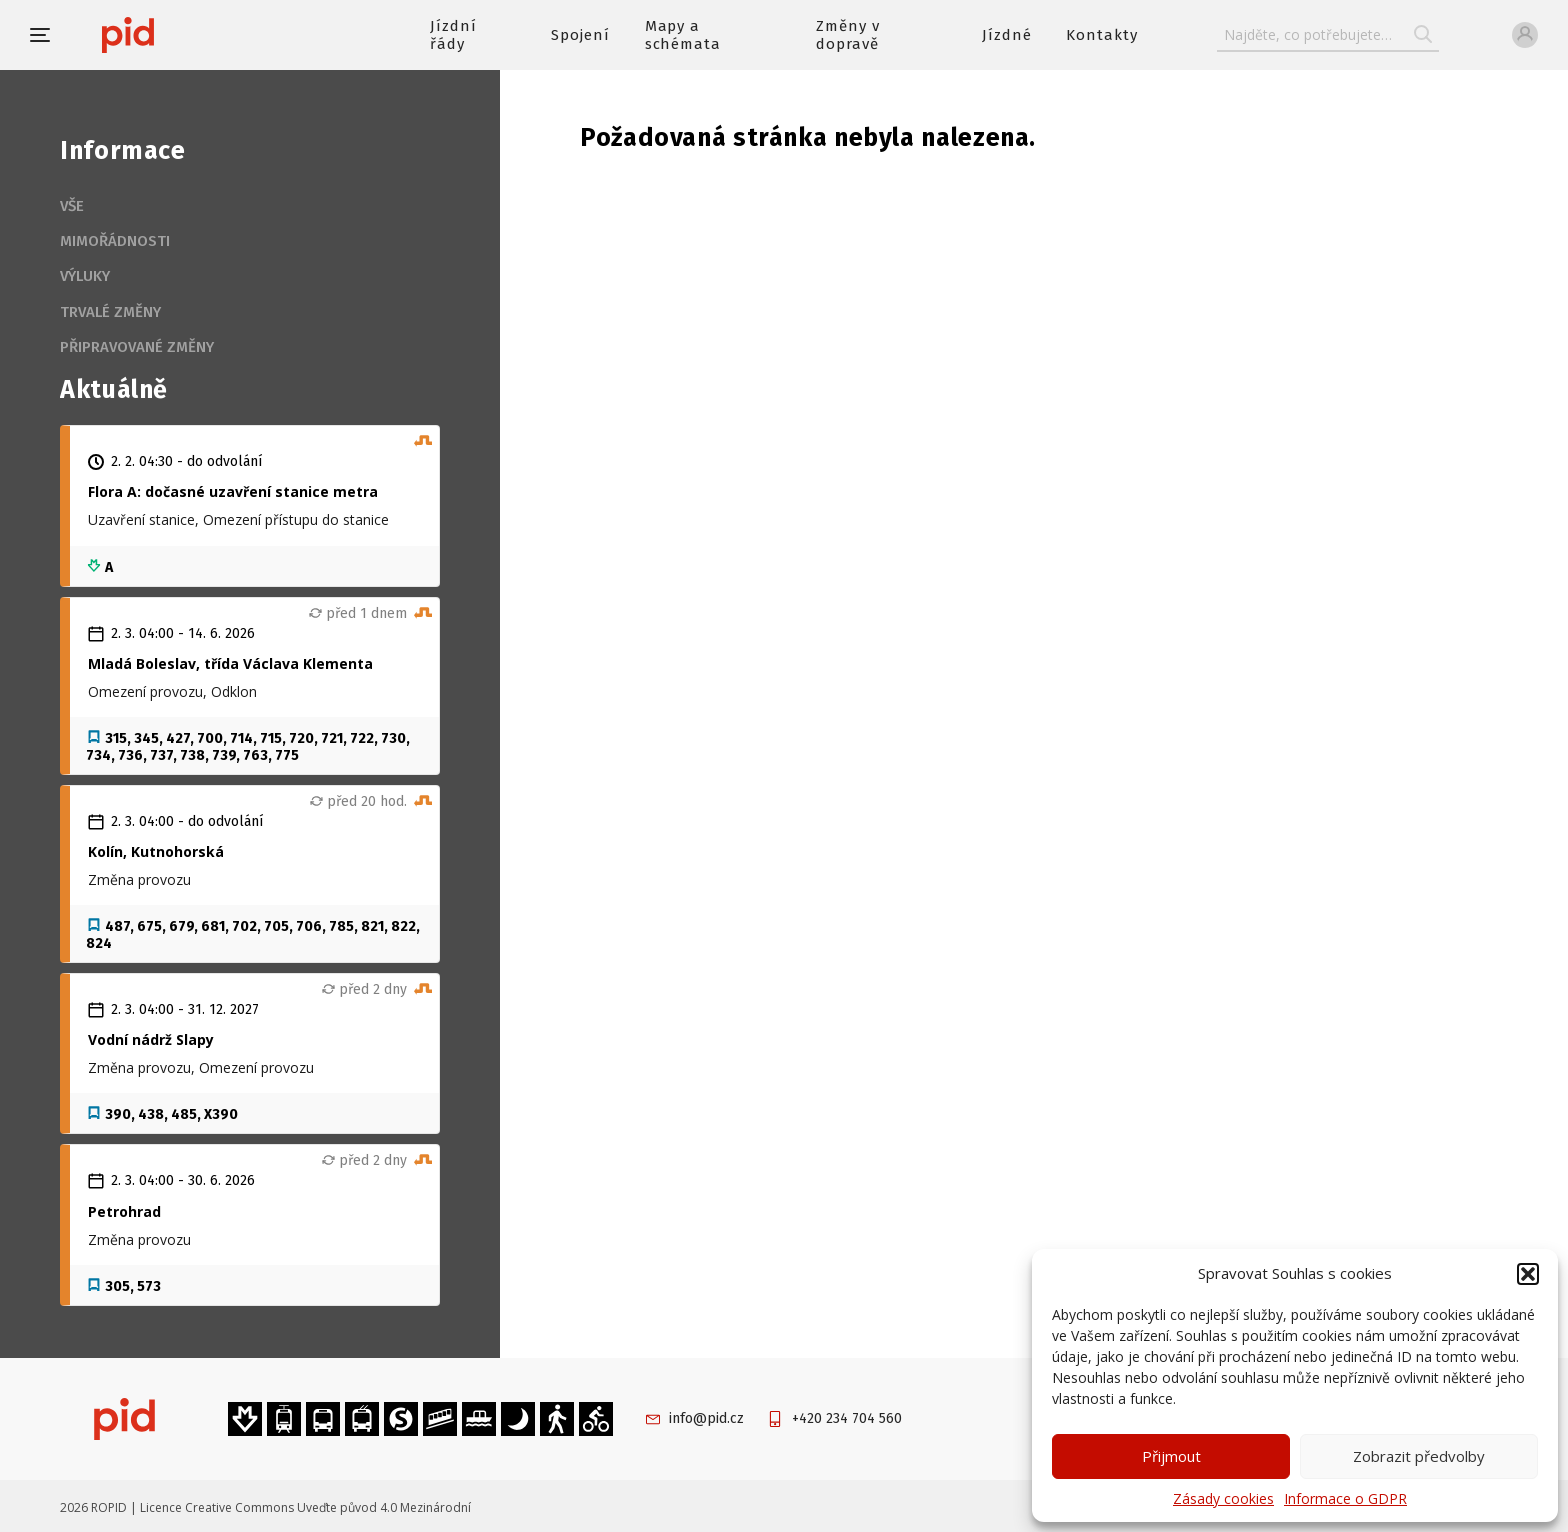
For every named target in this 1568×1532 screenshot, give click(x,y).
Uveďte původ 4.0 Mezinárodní (384, 1507)
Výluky (85, 276)
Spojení (580, 35)
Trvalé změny (110, 312)
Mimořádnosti (115, 241)
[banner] (187, 35)
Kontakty (1102, 35)
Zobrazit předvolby (1419, 1456)
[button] (1528, 1274)
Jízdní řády (453, 35)
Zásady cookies (1223, 1498)
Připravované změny (137, 347)
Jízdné (1007, 35)
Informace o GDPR (1345, 1498)
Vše (72, 206)
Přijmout (1171, 1456)
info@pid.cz (706, 1418)
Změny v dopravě (848, 35)
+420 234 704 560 (847, 1418)
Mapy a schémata (683, 35)
